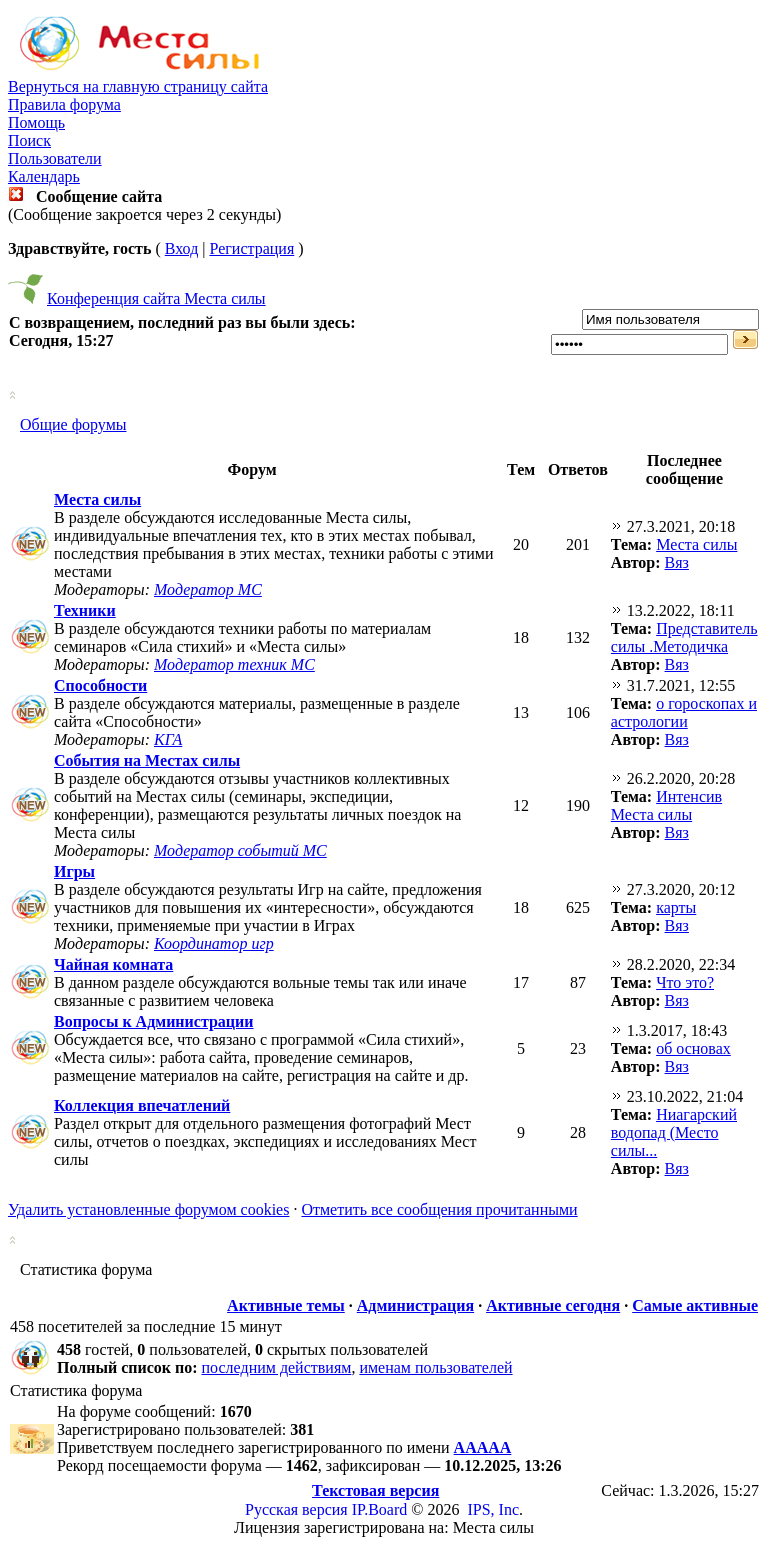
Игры (74, 871)
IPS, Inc (493, 1509)
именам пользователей (435, 1367)
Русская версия (296, 1509)
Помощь (36, 122)
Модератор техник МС (234, 664)
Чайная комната (113, 964)
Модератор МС (208, 589)
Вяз (677, 562)
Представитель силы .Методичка (684, 637)
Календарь (44, 176)
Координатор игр (214, 943)
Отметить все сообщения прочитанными (439, 1209)
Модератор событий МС (240, 850)
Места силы (97, 499)
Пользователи (55, 158)
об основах (693, 1048)
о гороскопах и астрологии (684, 712)
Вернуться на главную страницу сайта (138, 86)
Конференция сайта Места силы (156, 298)
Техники (85, 610)
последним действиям (277, 1367)
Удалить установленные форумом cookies (148, 1209)
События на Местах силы (147, 760)
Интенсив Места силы (666, 805)
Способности (100, 685)
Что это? (685, 982)
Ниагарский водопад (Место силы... (674, 1132)
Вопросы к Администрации (154, 1021)
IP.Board (380, 1509)
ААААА (483, 1447)
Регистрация (251, 248)
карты (676, 907)
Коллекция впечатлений (142, 1105)
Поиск (29, 140)
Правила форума (64, 104)
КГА (168, 739)
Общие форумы (73, 424)
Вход (182, 248)
